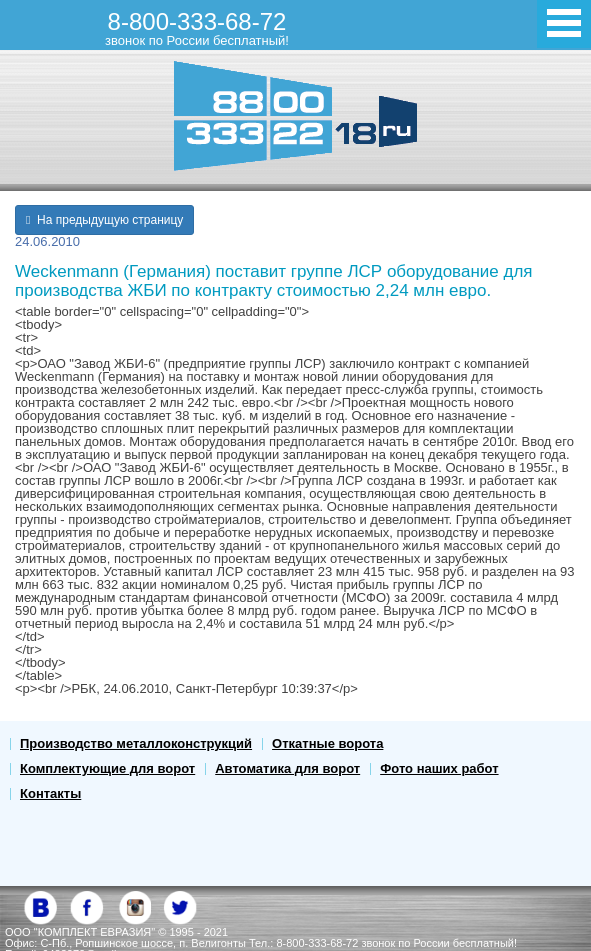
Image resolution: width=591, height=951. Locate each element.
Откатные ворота (327, 743)
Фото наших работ (439, 768)
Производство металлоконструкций (136, 743)
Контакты (50, 793)
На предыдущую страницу (104, 220)
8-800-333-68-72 (197, 28)
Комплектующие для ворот (107, 768)
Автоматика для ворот (287, 768)
